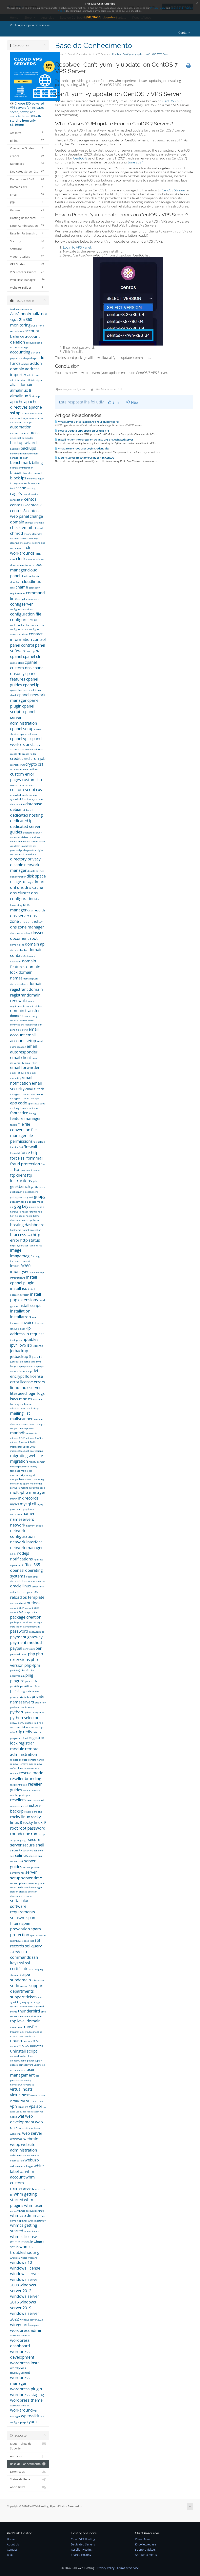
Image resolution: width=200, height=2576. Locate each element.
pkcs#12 (14, 1686)
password (19, 1631)
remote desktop (19, 1759)
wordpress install (26, 2363)
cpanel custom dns (23, 665)
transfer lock (17, 2032)
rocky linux (20, 1816)
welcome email (18, 2166)
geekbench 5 (38, 1187)
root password (32, 1828)
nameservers (22, 1519)
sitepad (23, 1891)
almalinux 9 (20, 395)
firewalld (15, 1153)
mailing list (20, 1413)
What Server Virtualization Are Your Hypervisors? (87, 421)
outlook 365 (16, 1612)
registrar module (22, 1745)
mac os (25, 1399)
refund (24, 1738)
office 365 (31, 1564)
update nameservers (21, 2064)
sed (12, 1856)
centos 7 (34, 505)
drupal (27, 1016)
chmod (16, 533)
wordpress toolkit (19, 2405)
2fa (22, 319)
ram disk (20, 1727)
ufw (27, 2046)
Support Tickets (145, 2549)
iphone (19, 1340)
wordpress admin (26, 2330)
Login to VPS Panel (77, 247)
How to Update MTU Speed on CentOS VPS (82, 430)
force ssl (18, 1158)
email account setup (23, 1037)
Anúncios (28, 2456)
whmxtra (15, 2257)
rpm (35, 1833)
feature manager (25, 1118)
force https (30, 1152)
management (26, 1428)
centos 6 (18, 505)
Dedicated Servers (83, 2544)
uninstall (36, 2046)
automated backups (21, 422)
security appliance (33, 1850)
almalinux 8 (20, 390)
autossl (34, 432)
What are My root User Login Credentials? (82, 448)
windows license (25, 2268)
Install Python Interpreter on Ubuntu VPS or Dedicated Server (94, 439)
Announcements (146, 2555)
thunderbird (29, 2011)
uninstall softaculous (21, 2056)
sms (23, 1896)
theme (13, 2011)
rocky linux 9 (34, 1822)
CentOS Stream (173, 190)
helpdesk (20, 1215)
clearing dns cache (20, 542)
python (16, 1712)
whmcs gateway (37, 2220)
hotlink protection (31, 1230)
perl (39, 1648)
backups (28, 448)
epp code (18, 1103)
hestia (29, 1215)
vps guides (21, 2111)
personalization (18, 1654)
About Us (13, 2544)
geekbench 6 (17, 1191)
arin (24, 413)
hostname (15, 1230)
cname (21, 587)
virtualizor (17, 2101)
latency (23, 1371)
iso (29, 1345)
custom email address (26, 769)
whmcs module (21, 2242)
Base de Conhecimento (79, 54)
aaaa (21, 331)
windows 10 (21, 2262)
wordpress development (22, 2354)
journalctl (37, 1357)
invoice (27, 1322)
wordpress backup (20, 2335)
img (37, 1256)
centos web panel (24, 513)
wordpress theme (26, 2400)
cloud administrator (21, 565)
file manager (23, 1132)
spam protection (25, 1931)
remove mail (26, 1764)
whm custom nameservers (22, 2182)
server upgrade (36, 1883)
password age (36, 1631)
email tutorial (35, 1089)
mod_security (17, 1475)
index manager (37, 1272)
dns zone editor (31, 921)
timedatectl (24, 2016)
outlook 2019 (32, 1608)
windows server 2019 (23, 2304)
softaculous (20, 1900)
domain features (23, 963)
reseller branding (25, 1778)
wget (30, 2166)
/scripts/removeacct (21, 309)
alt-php (36, 396)
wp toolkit (30, 2416)
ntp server (15, 1565)
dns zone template (20, 933)
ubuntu (16, 2040)
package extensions (21, 1622)
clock (21, 558)
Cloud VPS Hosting (83, 2539)
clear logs (33, 538)
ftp (16, 1169)
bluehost (32, 478)
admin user (33, 375)
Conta (184, 33)
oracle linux (20, 1586)
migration (19, 1461)
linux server (30, 1387)
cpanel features (23, 676)
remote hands (36, 1759)
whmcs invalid (31, 2231)
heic (40, 1211)
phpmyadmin (17, 1675)
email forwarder (25, 1067)
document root (24, 938)
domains (16, 1016)
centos (30, 499)
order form (38, 1586)
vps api (35, 2106)
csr (11, 769)
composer (33, 599)
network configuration (22, 1533)
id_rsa (39, 1245)
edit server (31, 1024)
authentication (35, 413)
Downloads (28, 2471)
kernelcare (29, 1361)
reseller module (31, 1790)
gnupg (40, 1196)
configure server (19, 629)
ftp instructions (21, 1178)
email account (24, 1032)
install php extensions (25, 1297)
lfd (27, 1376)
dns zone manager (27, 927)
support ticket (23, 1997)
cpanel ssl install (29, 734)
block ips (18, 478)
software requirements (22, 1909)
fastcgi (32, 1113)
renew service (31, 1768)
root (14, 1828)
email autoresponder (23, 1049)
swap (39, 1997)
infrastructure (17, 1277)
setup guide (16, 1887)
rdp (19, 1731)
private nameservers (27, 1699)
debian (16, 809)
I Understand (91, 17)
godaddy (15, 1201)
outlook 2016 (17, 1608)
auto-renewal (36, 418)
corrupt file (33, 651)
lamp (13, 1366)
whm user (33, 2205)
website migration (20, 2155)
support (24, 1986)
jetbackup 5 (20, 1356)
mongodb (31, 1475)
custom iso (32, 779)
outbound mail (18, 1603)
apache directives (23, 404)
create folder (29, 754)
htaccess (18, 1234)
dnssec (37, 932)
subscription (38, 1980)
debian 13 (28, 810)
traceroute (16, 2027)
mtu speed (39, 1487)
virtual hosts (21, 2089)
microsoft (31, 1433)
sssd (31, 1969)
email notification (21, 1080)
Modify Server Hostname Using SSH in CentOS (84, 457)
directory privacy (25, 859)
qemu (21, 1722)
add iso (25, 364)
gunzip (40, 1207)
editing (24, 1029)
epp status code (36, 1103)
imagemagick (22, 1256)
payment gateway (26, 1637)
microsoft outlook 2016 (22, 1442)
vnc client (38, 2101)
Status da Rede (28, 2479)
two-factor (29, 2036)
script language (18, 1840)
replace (14, 1773)
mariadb (18, 1432)
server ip (28, 1867)
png (23, 1691)
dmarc (39, 881)
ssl (21, 1962)
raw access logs (35, 1727)
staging (39, 1969)
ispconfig (38, 1345)
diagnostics (29, 850)
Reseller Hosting (81, 2549)
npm (36, 1559)
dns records (36, 910)
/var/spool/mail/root (28, 313)
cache (20, 488)
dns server (19, 915)
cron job (38, 758)
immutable (16, 1261)
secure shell (33, 1845)
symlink (14, 2002)
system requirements (22, 2006)
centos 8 (18, 510)
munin (13, 1498)
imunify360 (20, 1265)
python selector (24, 1717)
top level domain (25, 2021)
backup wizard (23, 442)
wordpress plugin (26, 2389)
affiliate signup (35, 380)
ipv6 (22, 1345)
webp (15, 2144)
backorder (27, 438)
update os (39, 2064)
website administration (23, 2147)
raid (35, 1722)
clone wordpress (35, 559)
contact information (26, 636)
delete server (30, 841)
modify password (19, 1466)
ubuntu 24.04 (17, 2046)
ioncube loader (18, 1328)
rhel (40, 1811)
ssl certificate (20, 1965)
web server (32, 2133)
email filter (31, 1063)
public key (40, 1702)
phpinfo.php (27, 1670)
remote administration (24, 1751)
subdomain (20, 1980)
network (17, 1525)
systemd (39, 2006)
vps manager (33, 2111)
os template (33, 1597)
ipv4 (14, 1345)
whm (22, 2172)
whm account (22, 2174)
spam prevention (21, 1926)
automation (20, 427)
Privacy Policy (105, 2568)
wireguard (19, 2324)
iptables (31, 1339)
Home (11, 2539)
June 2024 (136, 162)
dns (20, 887)
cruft (22, 764)
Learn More (110, 17)
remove (14, 1764)
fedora (13, 1124)
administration (18, 380)
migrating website (26, 1455)
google (24, 1201)
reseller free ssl (18, 1784)
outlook (34, 1602)
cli (24, 548)
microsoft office (34, 1438)
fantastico (19, 1113)
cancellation (16, 499)
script (42, 1834)
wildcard (32, 2257)
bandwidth (16, 453)
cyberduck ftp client (20, 799)
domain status (34, 1006)
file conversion (20, 1127)
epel (37, 1098)
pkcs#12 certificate (30, 1686)
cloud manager (26, 567)
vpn (13, 2106)
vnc (29, 2100)
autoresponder (18, 433)
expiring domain (19, 1108)
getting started (18, 1197)
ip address (20, 1330)
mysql (14, 1504)
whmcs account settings (30, 2210)
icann (32, 1245)
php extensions (26, 1656)
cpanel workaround (26, 741)
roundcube (20, 1833)
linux (14, 1387)
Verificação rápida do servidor (30, 25)
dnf (13, 887)
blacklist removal (32, 473)
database (33, 804)
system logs (33, 2002)
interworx (15, 1323)
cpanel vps (20, 738)
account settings (19, 347)
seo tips (37, 1856)
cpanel (16, 656)
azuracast (15, 438)
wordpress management (20, 2370)
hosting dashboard (27, 1224)
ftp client (18, 1175)
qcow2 (13, 1722)
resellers (18, 1799)
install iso (18, 1288)
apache (16, 401)
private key (25, 1697)
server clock (16, 1861)
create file (15, 754)
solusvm (18, 1917)
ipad (12, 1340)
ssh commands (20, 1954)
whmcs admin (23, 2215)
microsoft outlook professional (27, 1451)
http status (30, 1240)
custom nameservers (21, 785)
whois (24, 2257)
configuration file (25, 614)
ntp (41, 1559)
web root (36, 2128)
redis (27, 1731)
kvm (38, 1361)
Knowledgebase (145, 2544)
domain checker (19, 950)
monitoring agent (19, 1483)
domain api (35, 944)
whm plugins (21, 2202)
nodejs (23, 1553)
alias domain (21, 384)
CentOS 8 (80, 158)
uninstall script (23, 2051)
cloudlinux (31, 581)
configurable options (21, 609)
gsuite (32, 1207)
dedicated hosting (26, 815)
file (21, 1124)
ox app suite (30, 1612)
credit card (20, 758)
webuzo (32, 2160)
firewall (30, 1146)
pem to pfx (29, 1648)
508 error (36, 325)
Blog (10, 2555)
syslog (22, 2002)
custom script (22, 789)
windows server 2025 (31, 2319)
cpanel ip (31, 684)
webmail (16, 2139)
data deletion (17, 804)
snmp (29, 1896)
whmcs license (23, 2236)
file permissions (21, 1138)
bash (25, 457)
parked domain (31, 1626)
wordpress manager (20, 2380)
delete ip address (30, 837)
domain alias (17, 944)
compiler (22, 599)
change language (34, 522)
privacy (14, 1697)
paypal (16, 1648)
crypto (31, 764)
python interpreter (34, 1712)
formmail (34, 1158)
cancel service (30, 494)
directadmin (29, 854)
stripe (24, 1974)
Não (132, 402)
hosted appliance (30, 1220)
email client (20, 1057)
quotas (29, 1722)
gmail (30, 1197)
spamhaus (16, 1940)
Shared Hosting (81, 2555)
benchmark (20, 462)
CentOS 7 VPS (172, 101)
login (32, 1393)
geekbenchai (32, 1191)
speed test (28, 1940)
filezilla (14, 1147)
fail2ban (33, 1108)
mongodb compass (20, 1479)
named (29, 1513)
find (21, 1147)
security (16, 1850)
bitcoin (16, 472)
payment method (26, 1642)
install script (29, 1305)
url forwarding (18, 2070)
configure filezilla (19, 625)
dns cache (34, 887)
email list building (19, 1072)
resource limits (18, 1806)
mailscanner (21, 1418)
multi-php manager (27, 1492)
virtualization (37, 2095)
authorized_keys (19, 418)
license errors (32, 1381)
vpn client (23, 2106)
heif (12, 1215)
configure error (24, 619)
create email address (31, 749)
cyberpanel (38, 799)
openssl (17, 1570)
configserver (21, 604)
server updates (18, 1883)
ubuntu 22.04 (31, 2041)
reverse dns (30, 1811)
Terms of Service (128, 2568)
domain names (21, 975)
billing (37, 462)
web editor (24, 2128)
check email (21, 527)
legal (30, 1371)
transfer (30, 2026)
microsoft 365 (17, 1438)
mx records (28, 1498)
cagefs (16, 493)
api (18, 413)
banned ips (16, 457)
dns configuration (24, 895)
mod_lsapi (26, 1470)
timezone (36, 2016)
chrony (27, 534)
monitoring (38, 1479)
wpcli (25, 2422)
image (15, 1250)
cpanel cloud (17, 662)
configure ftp (37, 625)
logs (41, 1393)
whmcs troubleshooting (24, 2249)
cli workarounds (22, 550)
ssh (17, 1952)
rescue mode (31, 1772)
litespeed (18, 1393)
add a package (29, 358)
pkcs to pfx (31, 1681)
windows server (24, 2273)
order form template (21, 1592)
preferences (32, 1691)
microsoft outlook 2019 (22, 1446)
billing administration (21, 467)
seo (30, 1856)
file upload (39, 1142)
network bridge (34, 1525)
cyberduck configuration (23, 795)
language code (24, 1366)
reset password (35, 1800)
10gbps (14, 320)
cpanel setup (21, 728)
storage (14, 1975)
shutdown (29, 1887)
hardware (15, 1211)
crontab (14, 764)
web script (15, 2133)
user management (22, 2072)
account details (34, 342)
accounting (20, 352)
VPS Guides (102, 54)
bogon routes (20, 483)
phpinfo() (15, 1670)
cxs (39, 789)
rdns (12, 1732)
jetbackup (19, 1350)
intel (34, 1317)
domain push (30, 978)
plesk (15, 1690)
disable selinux (35, 871)
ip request (35, 1333)
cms (12, 587)
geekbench (20, 1186)
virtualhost (20, 2095)
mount (24, 1487)
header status (29, 1211)
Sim (113, 402)
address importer (25, 371)
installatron (20, 1316)
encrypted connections (22, 1094)
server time (31, 1878)
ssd (12, 1952)
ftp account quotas (30, 1170)
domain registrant (26, 986)
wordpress (34, 2325)
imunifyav (19, 1271)
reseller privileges (20, 1795)
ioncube (39, 1323)
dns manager (20, 907)
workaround (21, 2410)
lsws (14, 1399)
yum (33, 2421)
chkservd (38, 528)
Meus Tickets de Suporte (28, 2445)
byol (12, 488)
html (29, 1235)
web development (22, 2119)
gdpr (35, 1181)
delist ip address (23, 846)
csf (40, 764)
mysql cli (28, 1503)
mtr (30, 1487)
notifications (21, 1559)
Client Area (142, 2539)
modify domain (37, 1461)
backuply (15, 448)
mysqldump (27, 1509)
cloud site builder (30, 576)
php (31, 1653)
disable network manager (24, 867)
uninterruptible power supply (26, 2060)
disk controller (18, 876)
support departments (27, 1988)
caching (31, 488)
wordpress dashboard (20, 2343)
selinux (21, 1855)
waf (21, 2116)
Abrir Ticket (28, 2487)
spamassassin (38, 1935)
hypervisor (22, 1245)
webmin (30, 2138)
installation (20, 1311)
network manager (26, 1547)
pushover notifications (22, 1707)
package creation (25, 1617)
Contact (12, 2549)
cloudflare (15, 582)
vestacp (30, 2084)
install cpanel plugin (23, 1280)
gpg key (21, 1206)
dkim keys (27, 882)
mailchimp (32, 1408)
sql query (33, 1946)
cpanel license (18, 690)
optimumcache (36, 1581)
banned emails (30, 453)
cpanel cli (31, 656)
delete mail (16, 841)
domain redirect (19, 984)
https (13, 1245)
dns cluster (20, 893)
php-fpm (32, 1665)
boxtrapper (34, 483)
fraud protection (25, 1164)
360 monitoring (21, 322)
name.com (16, 1514)
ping (29, 1675)
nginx (13, 1553)
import (26, 1261)
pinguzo (17, 1680)
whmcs (13, 2210)
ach (33, 352)
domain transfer (25, 1010)
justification (16, 1361)
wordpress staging (27, 2394)
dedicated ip (21, 820)
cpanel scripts (22, 708)
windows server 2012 (23, 2287)
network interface (26, 1542)
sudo (14, 1985)
